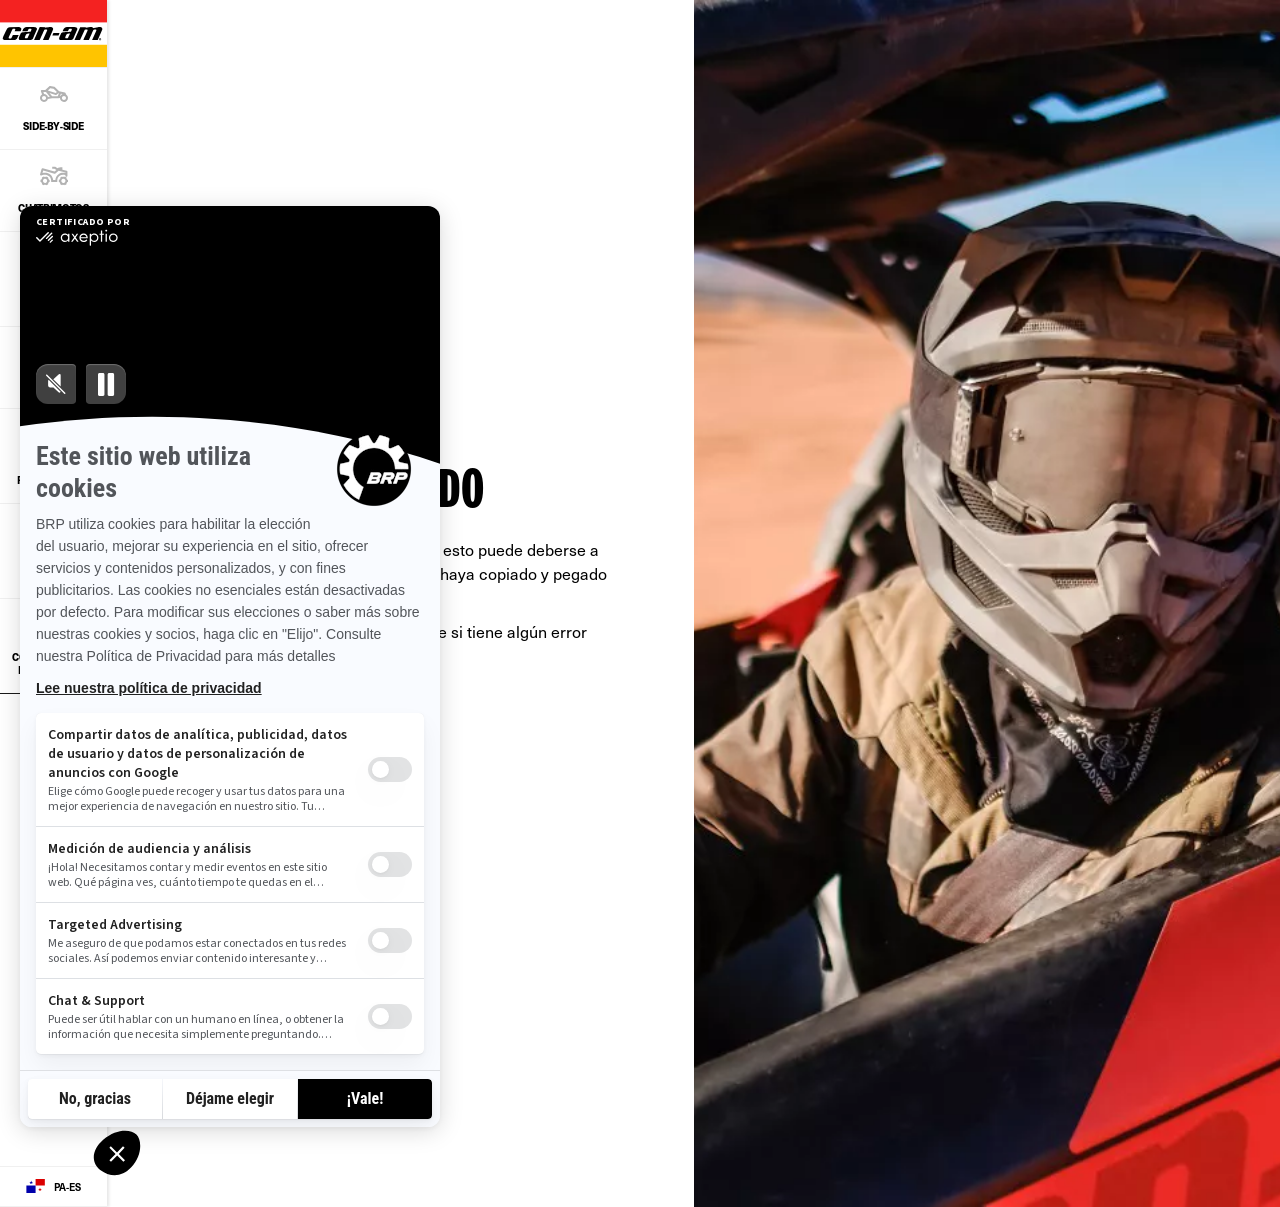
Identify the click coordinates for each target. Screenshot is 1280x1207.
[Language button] (53, 1187)
